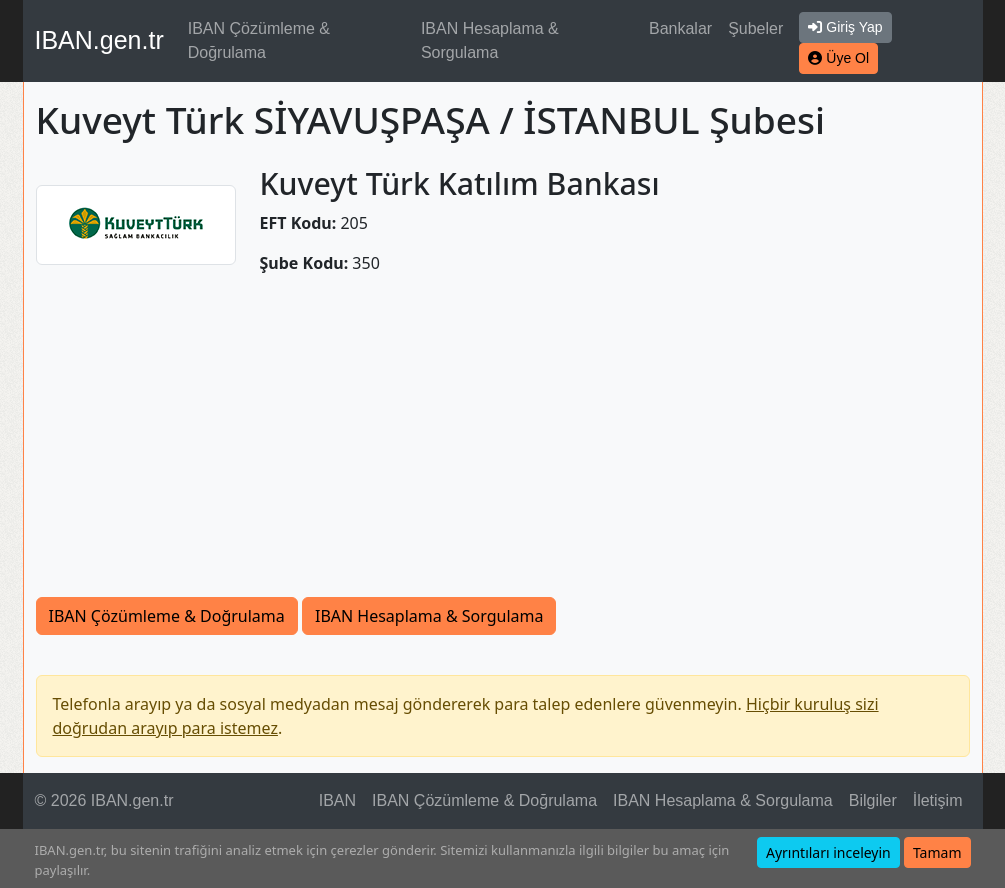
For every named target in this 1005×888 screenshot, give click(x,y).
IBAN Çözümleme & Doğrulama (259, 40)
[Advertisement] (503, 447)
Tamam (937, 852)
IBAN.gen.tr (99, 40)
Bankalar (680, 28)
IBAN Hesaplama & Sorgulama (490, 40)
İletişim (938, 800)
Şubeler (755, 28)
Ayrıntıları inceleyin (828, 852)
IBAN (337, 800)
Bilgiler (873, 800)
